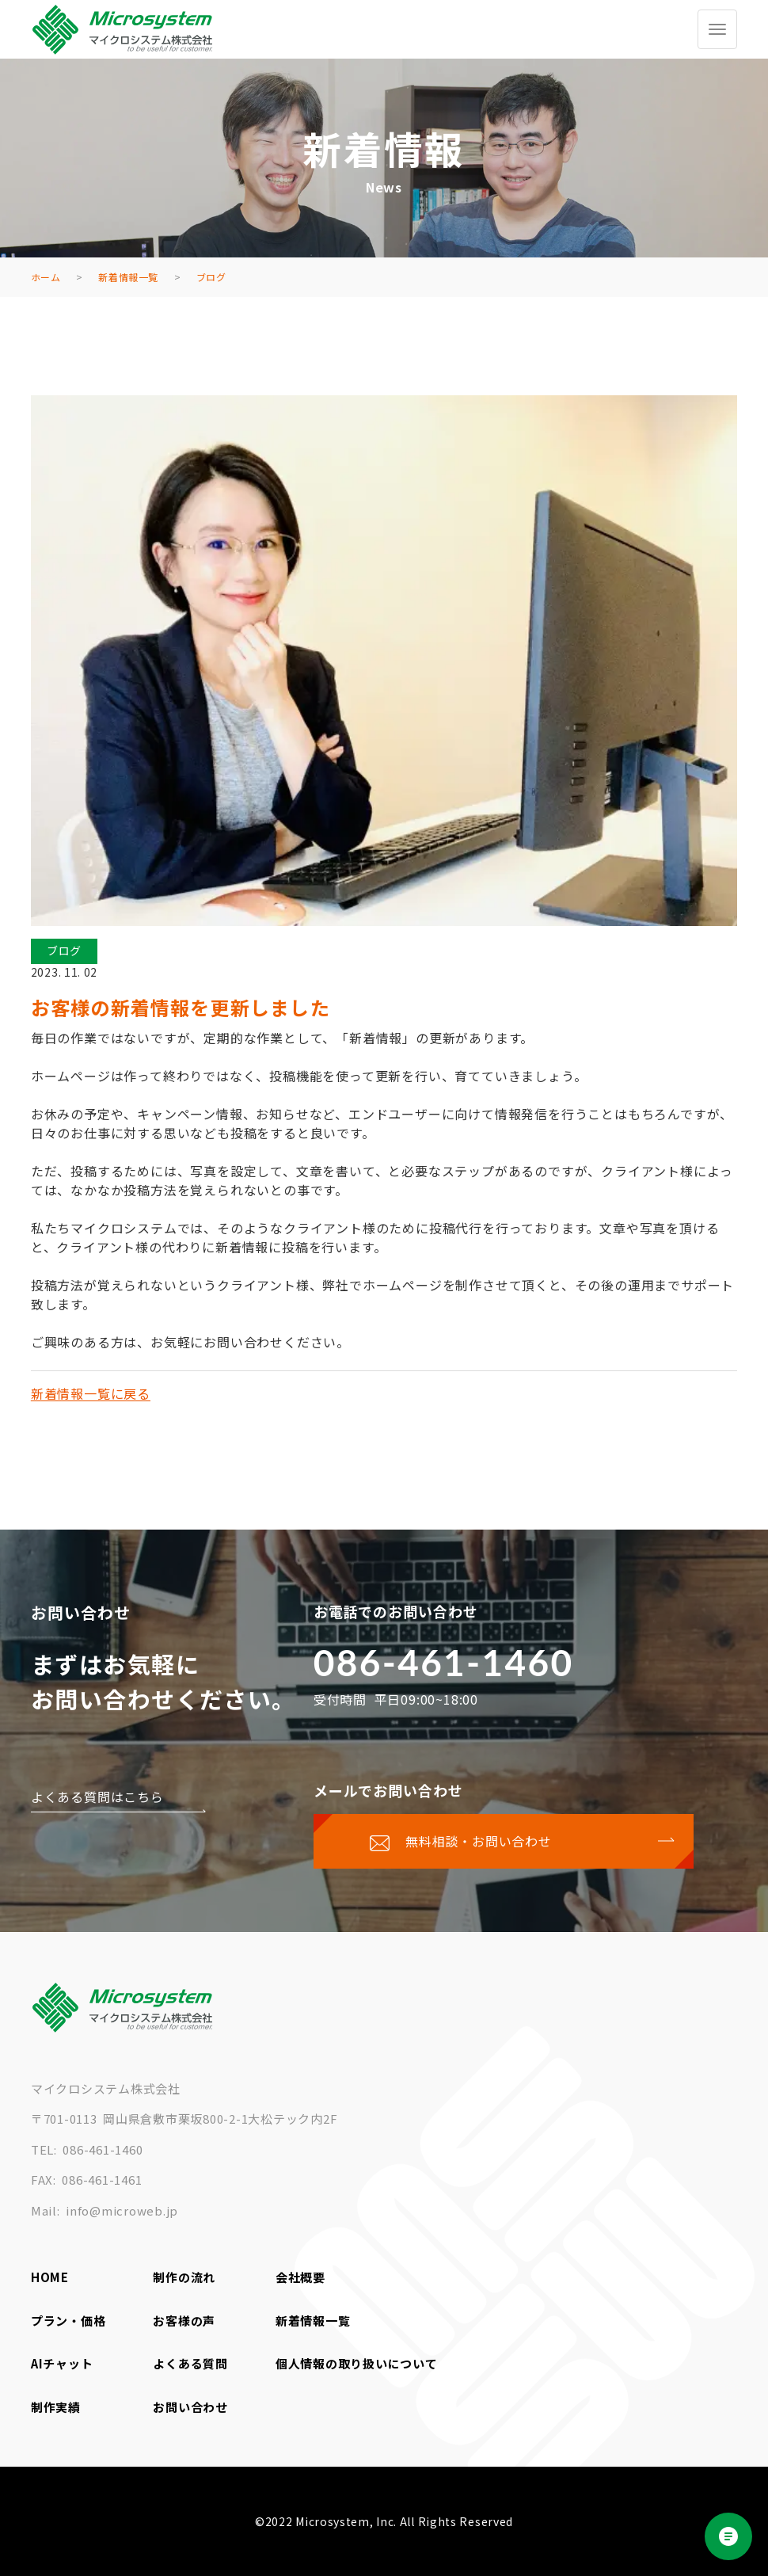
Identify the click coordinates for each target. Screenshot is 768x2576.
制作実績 (56, 2407)
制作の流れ (184, 2277)
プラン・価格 (68, 2320)
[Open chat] (728, 2536)
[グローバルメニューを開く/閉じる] (717, 29)
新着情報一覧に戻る (90, 1393)
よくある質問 (190, 2363)
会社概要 (300, 2277)
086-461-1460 (444, 1662)
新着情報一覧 (313, 2320)
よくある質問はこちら (97, 1796)
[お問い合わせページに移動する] (504, 1841)
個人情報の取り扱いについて (357, 2363)
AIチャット (62, 2363)
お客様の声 (184, 2320)
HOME (50, 2277)
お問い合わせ (190, 2407)
